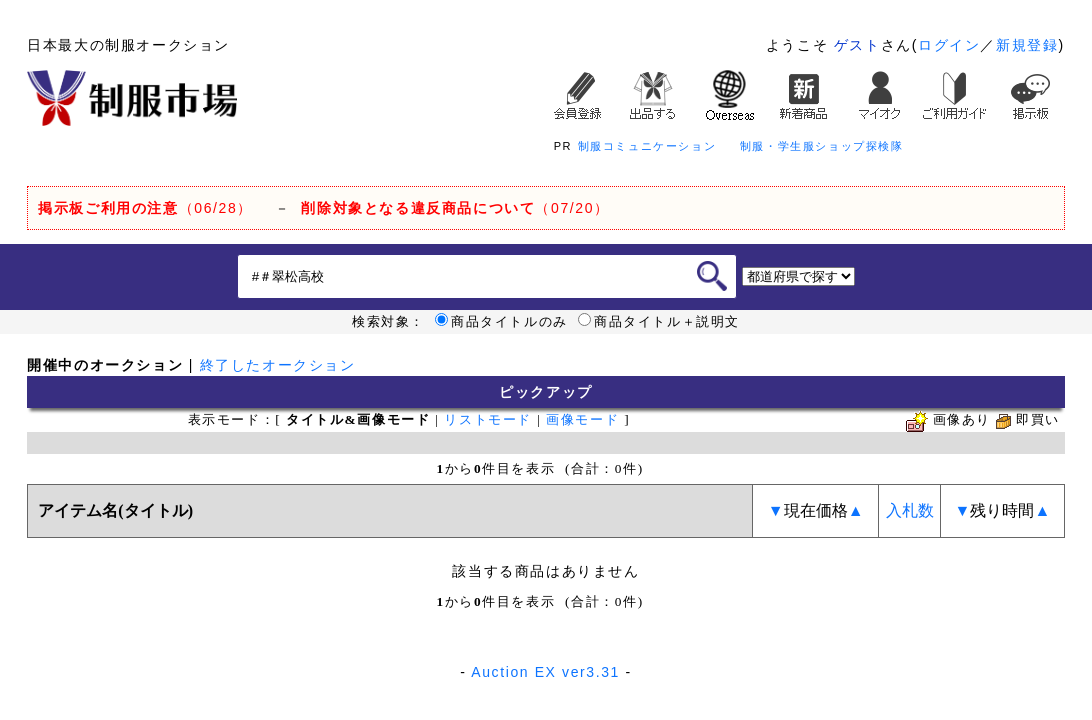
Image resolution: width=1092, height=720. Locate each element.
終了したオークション (278, 365)
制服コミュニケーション (647, 146)
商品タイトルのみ (501, 322)
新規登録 (1027, 45)
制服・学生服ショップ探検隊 (822, 146)
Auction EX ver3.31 (545, 672)
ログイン (949, 45)
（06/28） (145, 208)
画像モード (582, 419)
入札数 (910, 510)
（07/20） (455, 208)
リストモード (488, 419)
